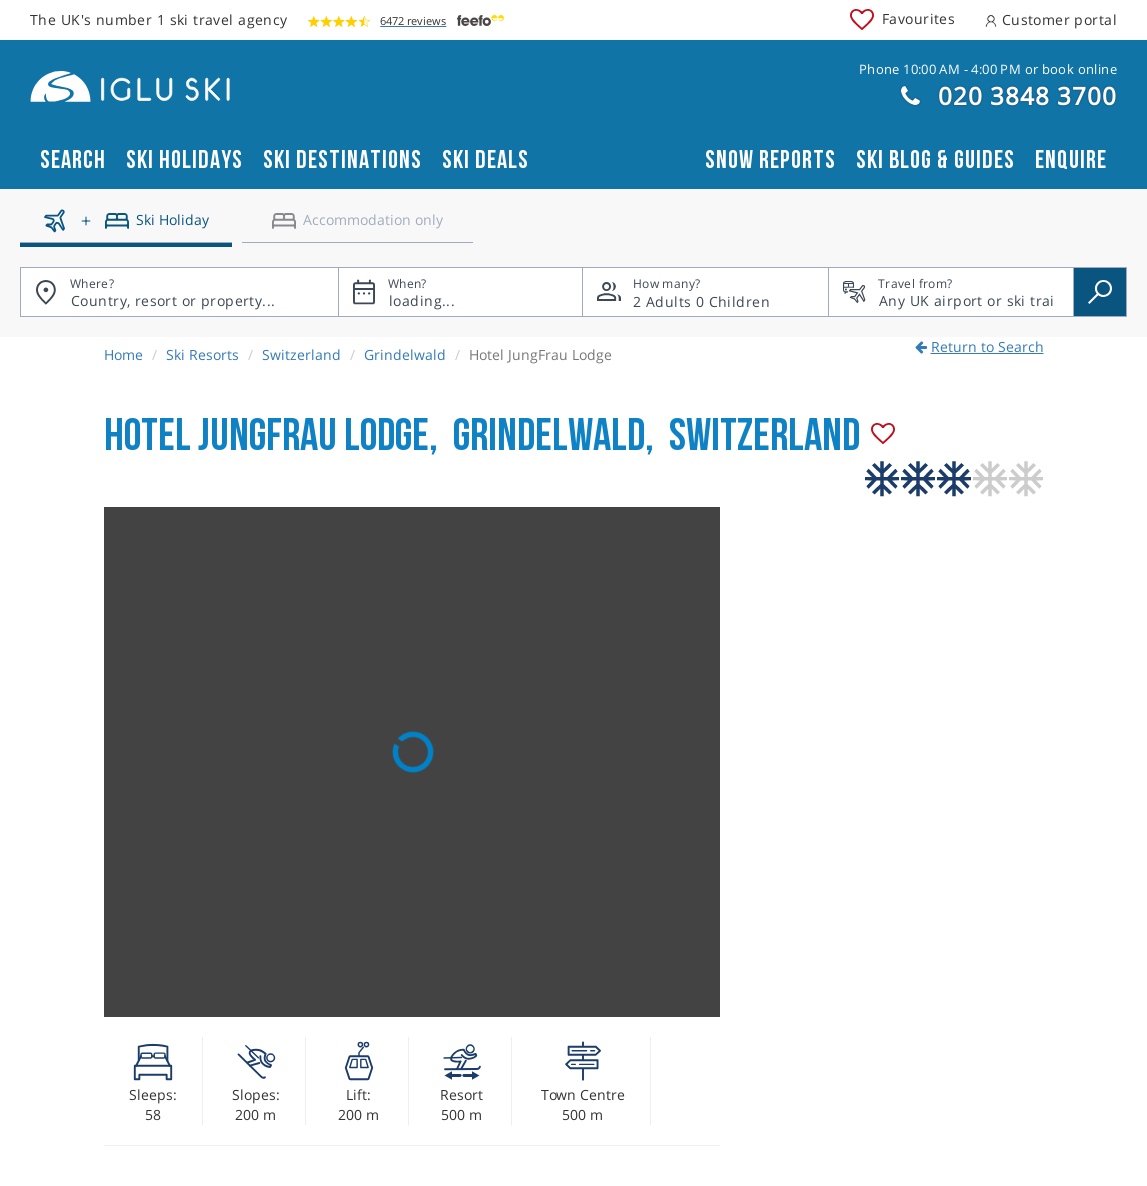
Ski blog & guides (935, 160)
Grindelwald (405, 354)
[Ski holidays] (126, 228)
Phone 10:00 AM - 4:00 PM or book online (988, 69)
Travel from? (915, 283)
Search (73, 160)
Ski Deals (485, 160)
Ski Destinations (342, 160)
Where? (92, 283)
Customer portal (1051, 19)
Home (123, 354)
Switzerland (301, 354)
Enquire (1071, 160)
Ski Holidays (184, 160)
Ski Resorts (202, 354)
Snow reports (770, 160)
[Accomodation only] (357, 228)
